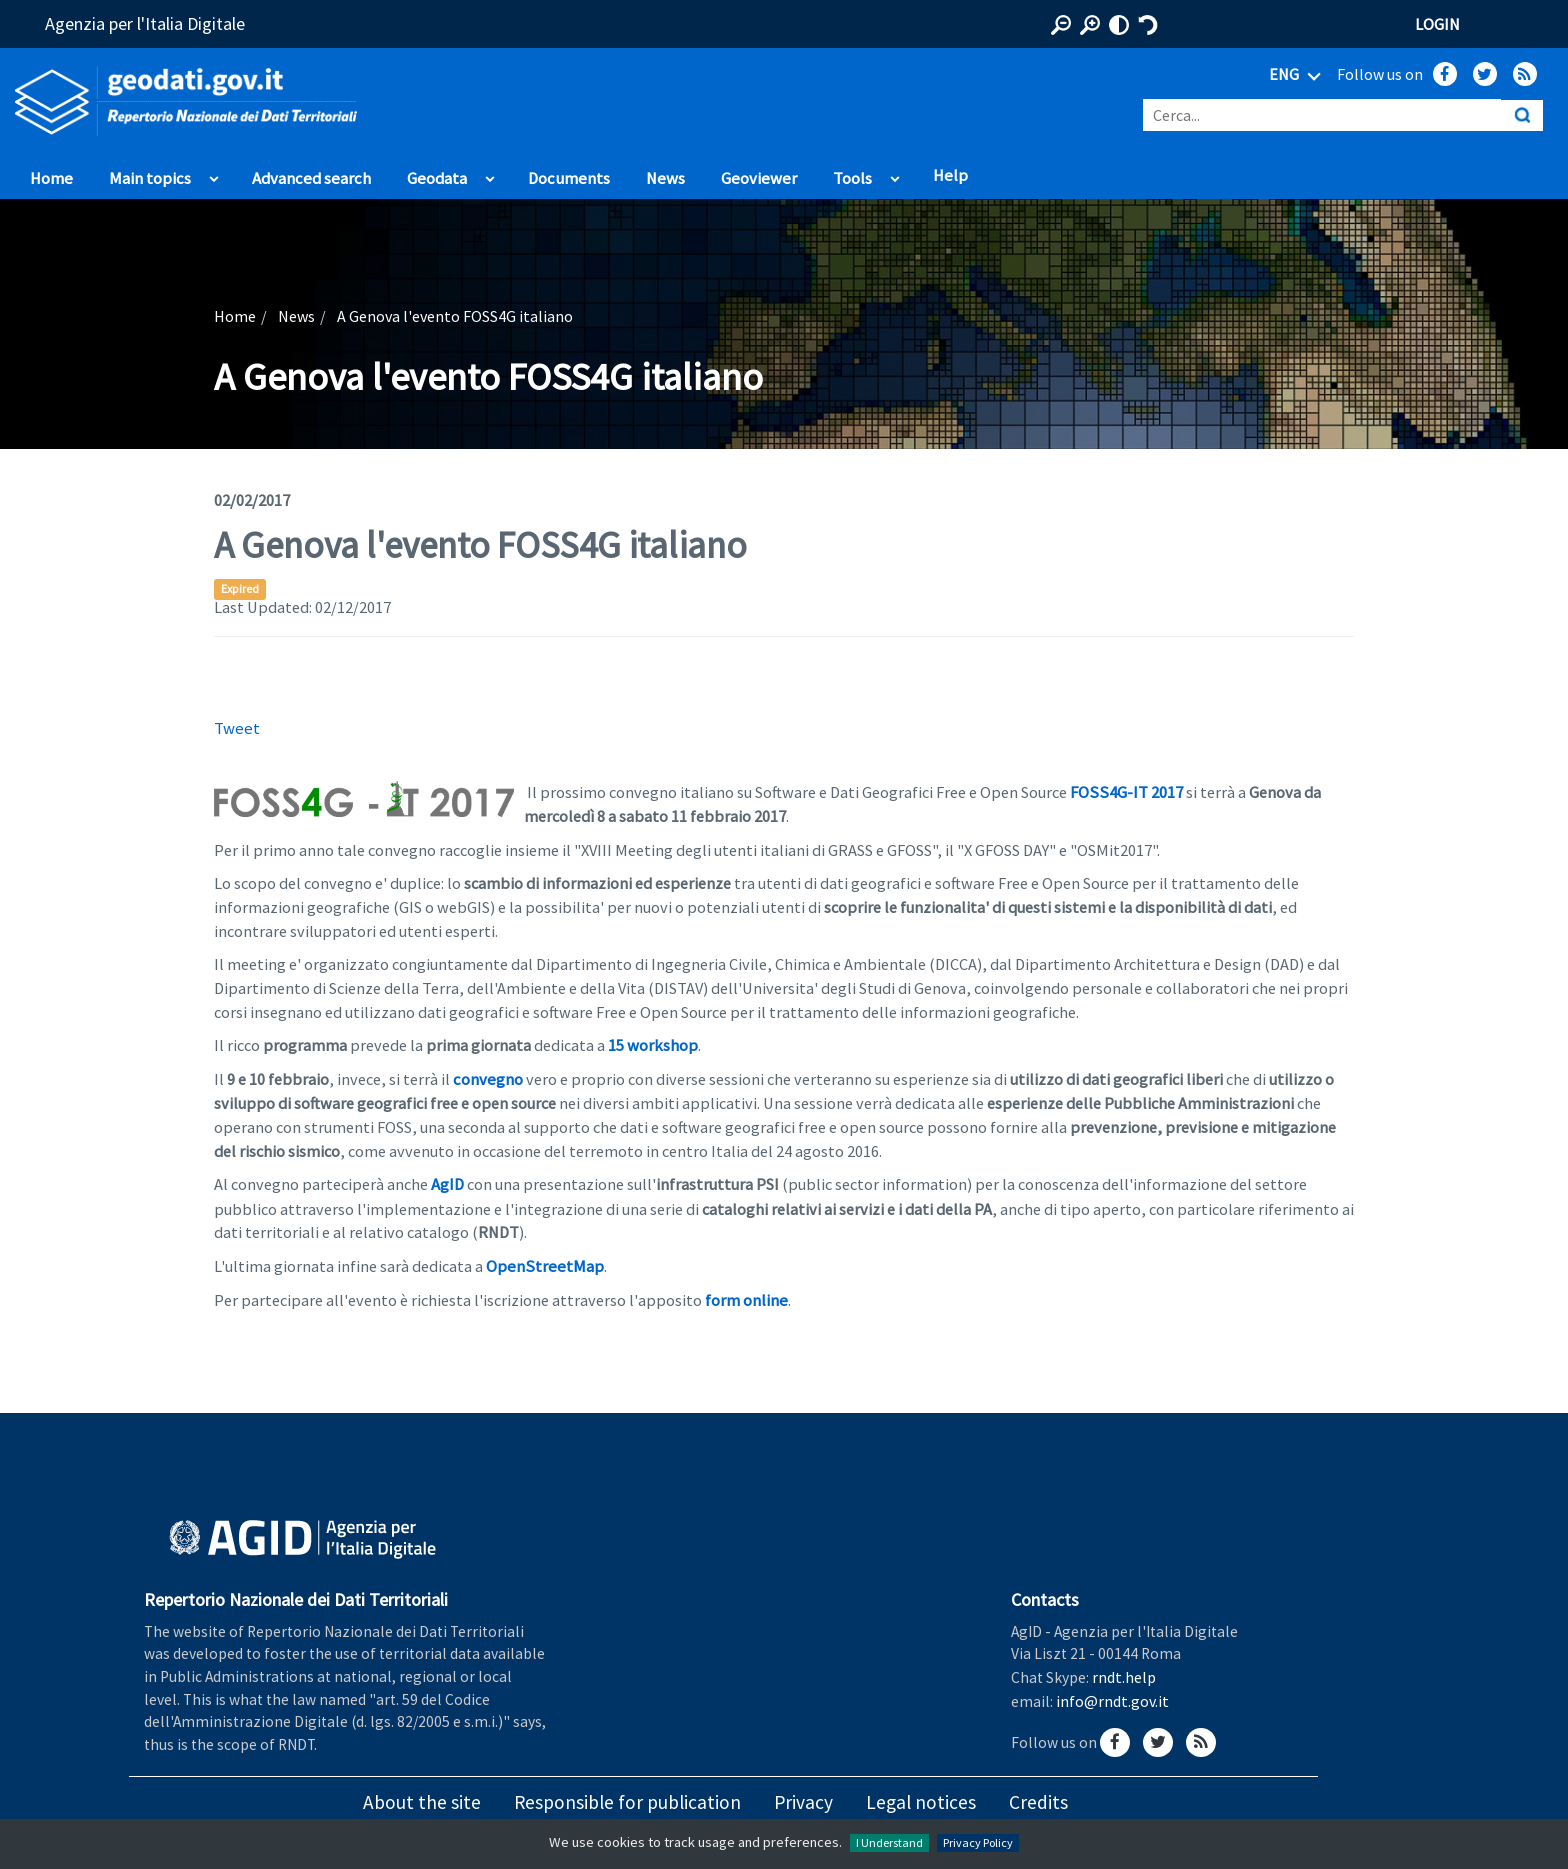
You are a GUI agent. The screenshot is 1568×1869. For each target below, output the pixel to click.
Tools (852, 178)
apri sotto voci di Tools (894, 174)
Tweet (237, 728)
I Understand (889, 1842)
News (665, 178)
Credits (1038, 1802)
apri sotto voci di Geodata (489, 174)
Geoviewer (759, 178)
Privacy (803, 1802)
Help (950, 175)
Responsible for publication (627, 1802)
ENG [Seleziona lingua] (1298, 76)
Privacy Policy (978, 1842)
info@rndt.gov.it (1112, 1701)
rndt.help (1124, 1677)
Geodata (437, 178)
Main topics (150, 178)
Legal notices (921, 1802)
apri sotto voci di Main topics (213, 174)
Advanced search (311, 178)
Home (51, 178)
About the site (422, 1802)
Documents (569, 178)
